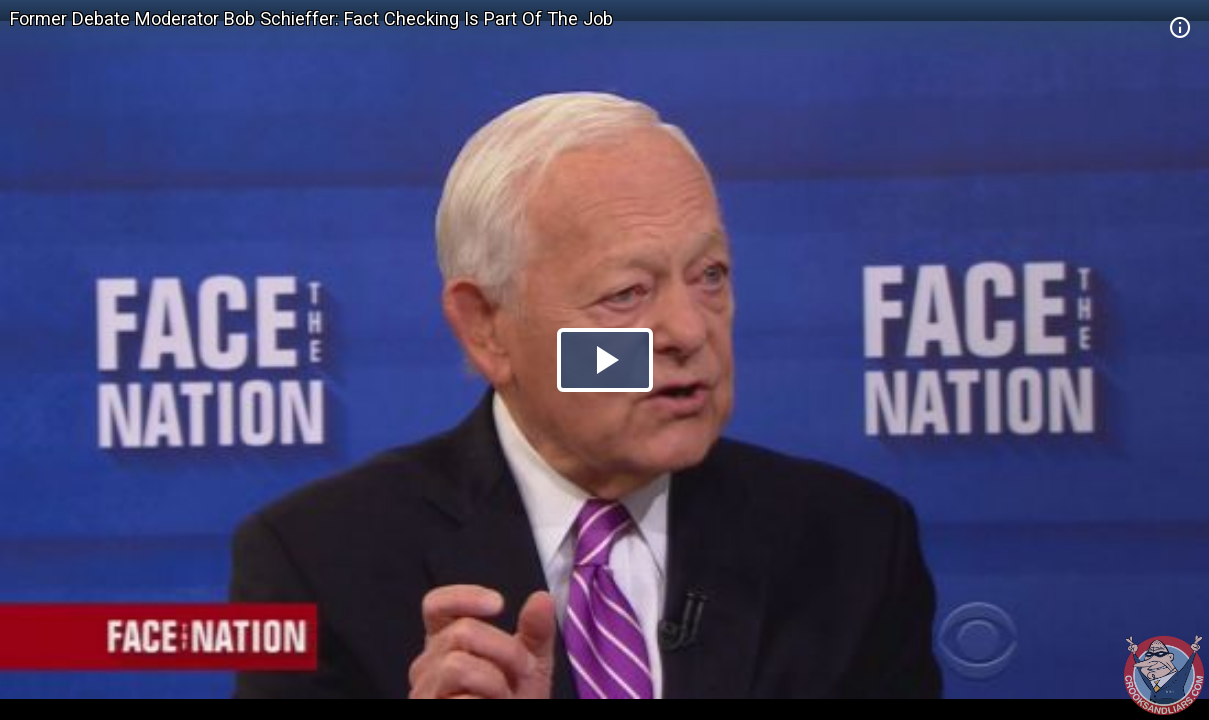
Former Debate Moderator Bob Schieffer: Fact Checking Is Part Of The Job (311, 18)
